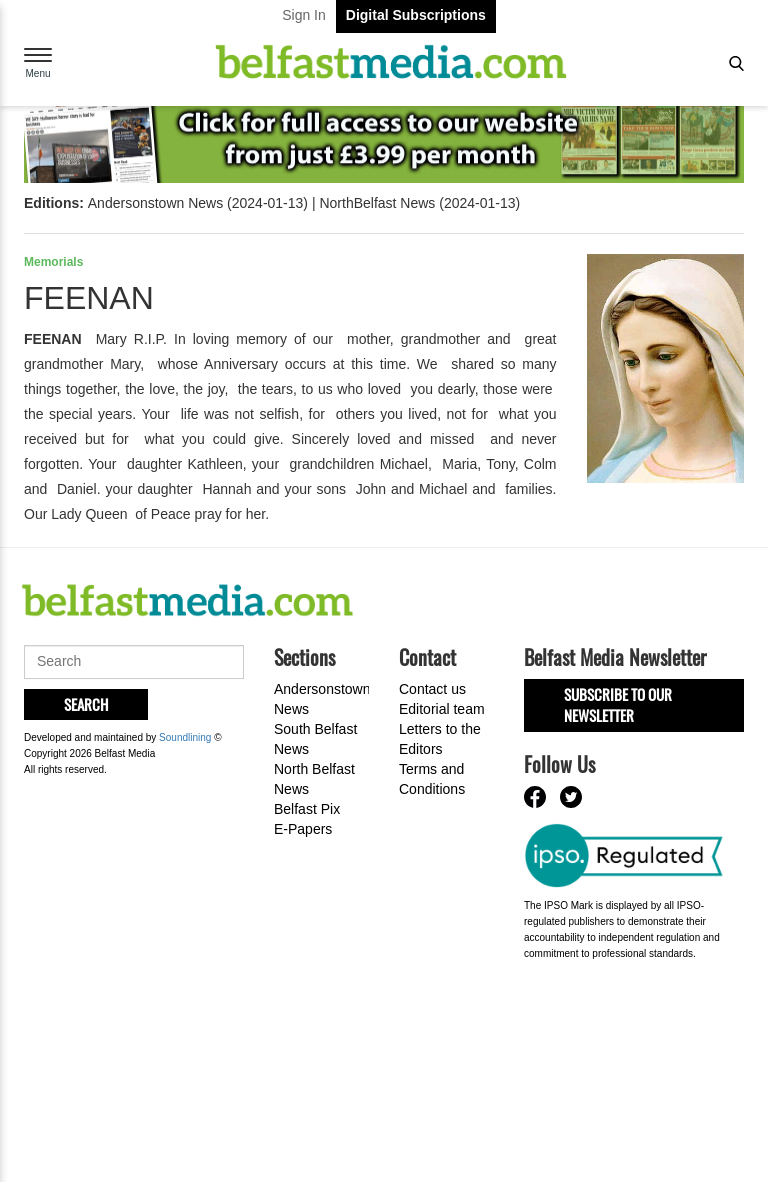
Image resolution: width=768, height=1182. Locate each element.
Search (86, 704)
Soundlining (185, 737)
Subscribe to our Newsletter (618, 704)
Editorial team (442, 709)
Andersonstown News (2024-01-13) (198, 203)
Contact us (432, 689)
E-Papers (303, 829)
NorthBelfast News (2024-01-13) (419, 203)
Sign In (304, 15)
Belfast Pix (307, 809)
